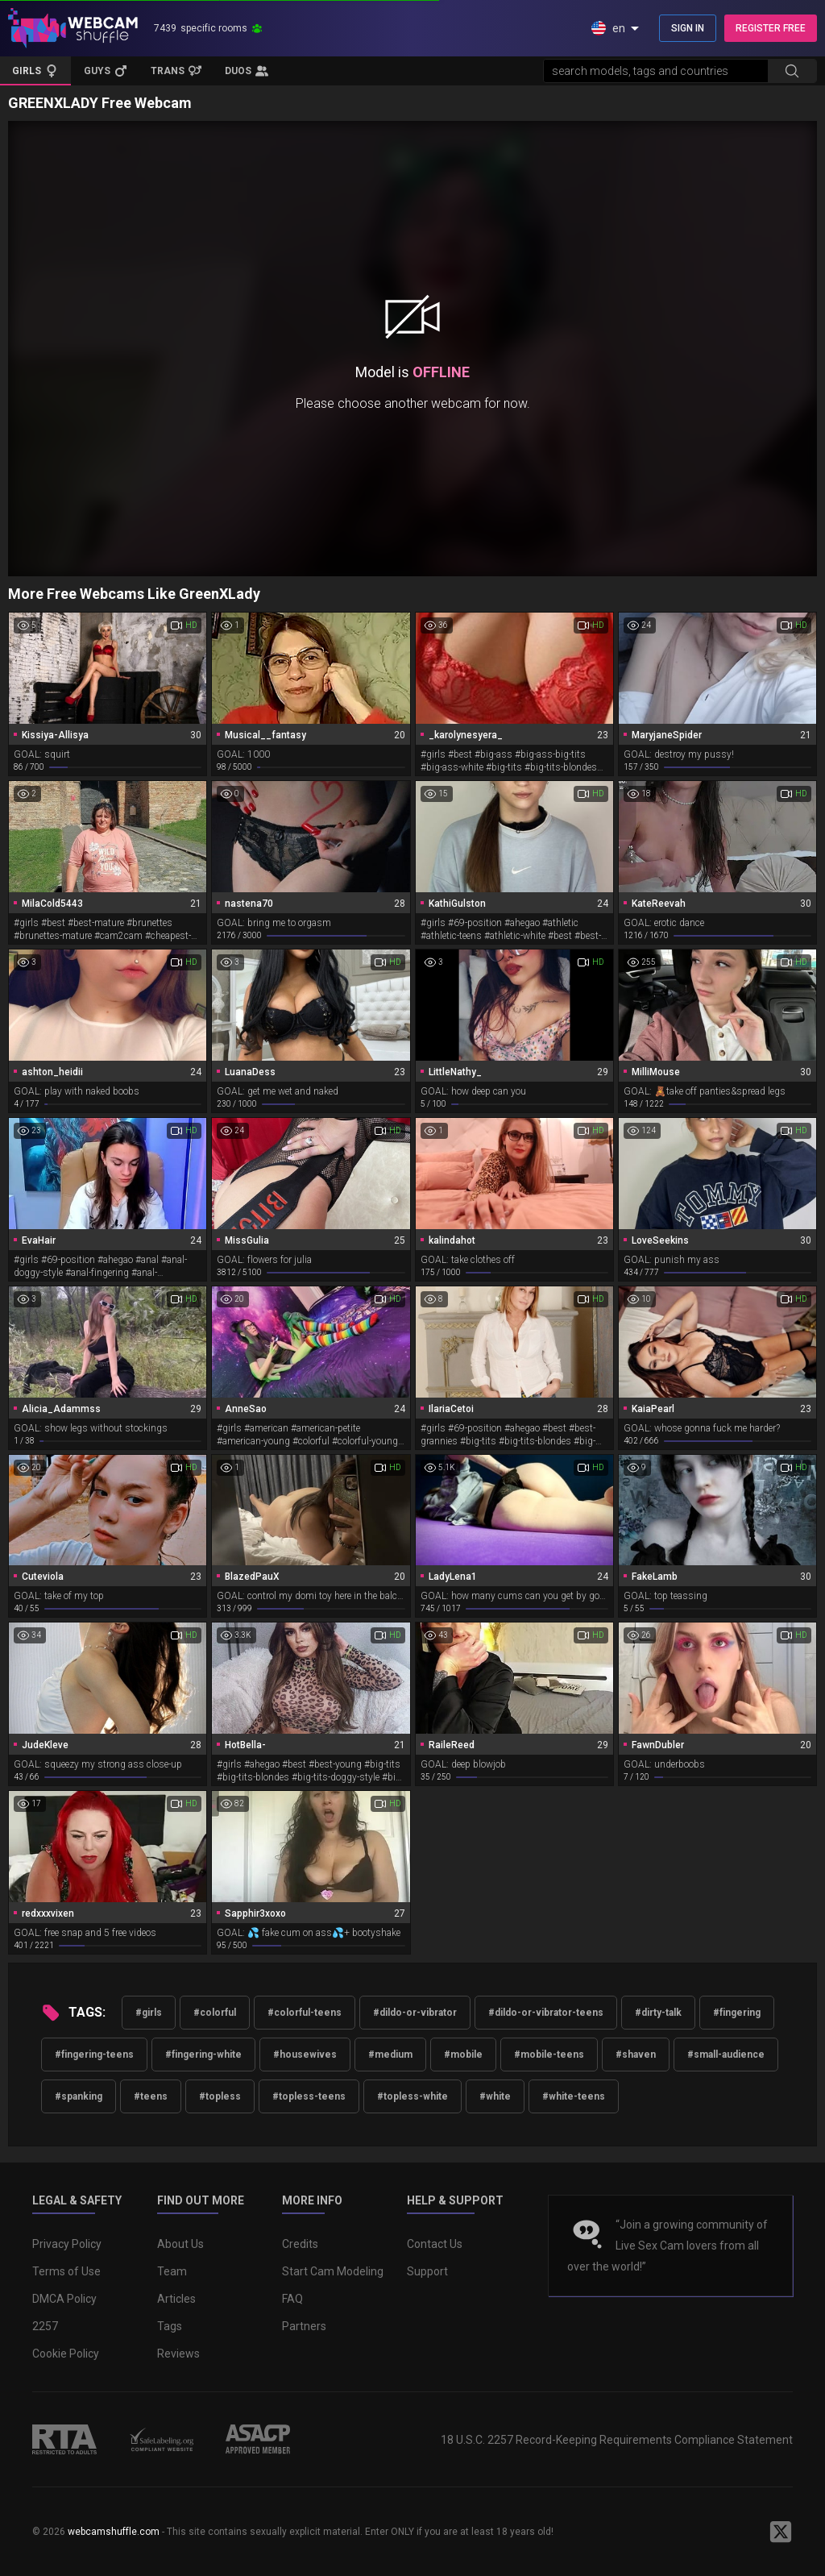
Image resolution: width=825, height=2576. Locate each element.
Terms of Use (66, 2271)
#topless (220, 2096)
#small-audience (726, 2054)
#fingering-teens (94, 2054)
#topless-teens (309, 2096)
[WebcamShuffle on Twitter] (781, 2532)
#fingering (737, 2012)
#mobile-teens (549, 2054)
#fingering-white (203, 2054)
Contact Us (434, 2244)
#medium (390, 2054)
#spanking (78, 2096)
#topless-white (412, 2096)
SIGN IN (687, 28)
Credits (300, 2244)
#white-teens (573, 2096)
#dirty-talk (658, 2012)
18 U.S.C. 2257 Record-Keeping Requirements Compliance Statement (617, 2439)
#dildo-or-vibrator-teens (545, 2012)
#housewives (305, 2054)
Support (427, 2271)
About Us (180, 2244)
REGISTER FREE (771, 28)
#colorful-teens (304, 2012)
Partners (304, 2326)
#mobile (463, 2054)
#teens (151, 2096)
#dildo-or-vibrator (415, 2012)
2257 (45, 2326)
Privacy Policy (67, 2244)
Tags (169, 2326)
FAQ (292, 2298)
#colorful (214, 2012)
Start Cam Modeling (332, 2271)
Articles (176, 2298)
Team (172, 2271)
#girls (148, 2012)
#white (495, 2096)
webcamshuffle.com (114, 2531)
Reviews (178, 2353)
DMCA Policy (64, 2298)
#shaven (636, 2054)
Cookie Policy (65, 2353)
